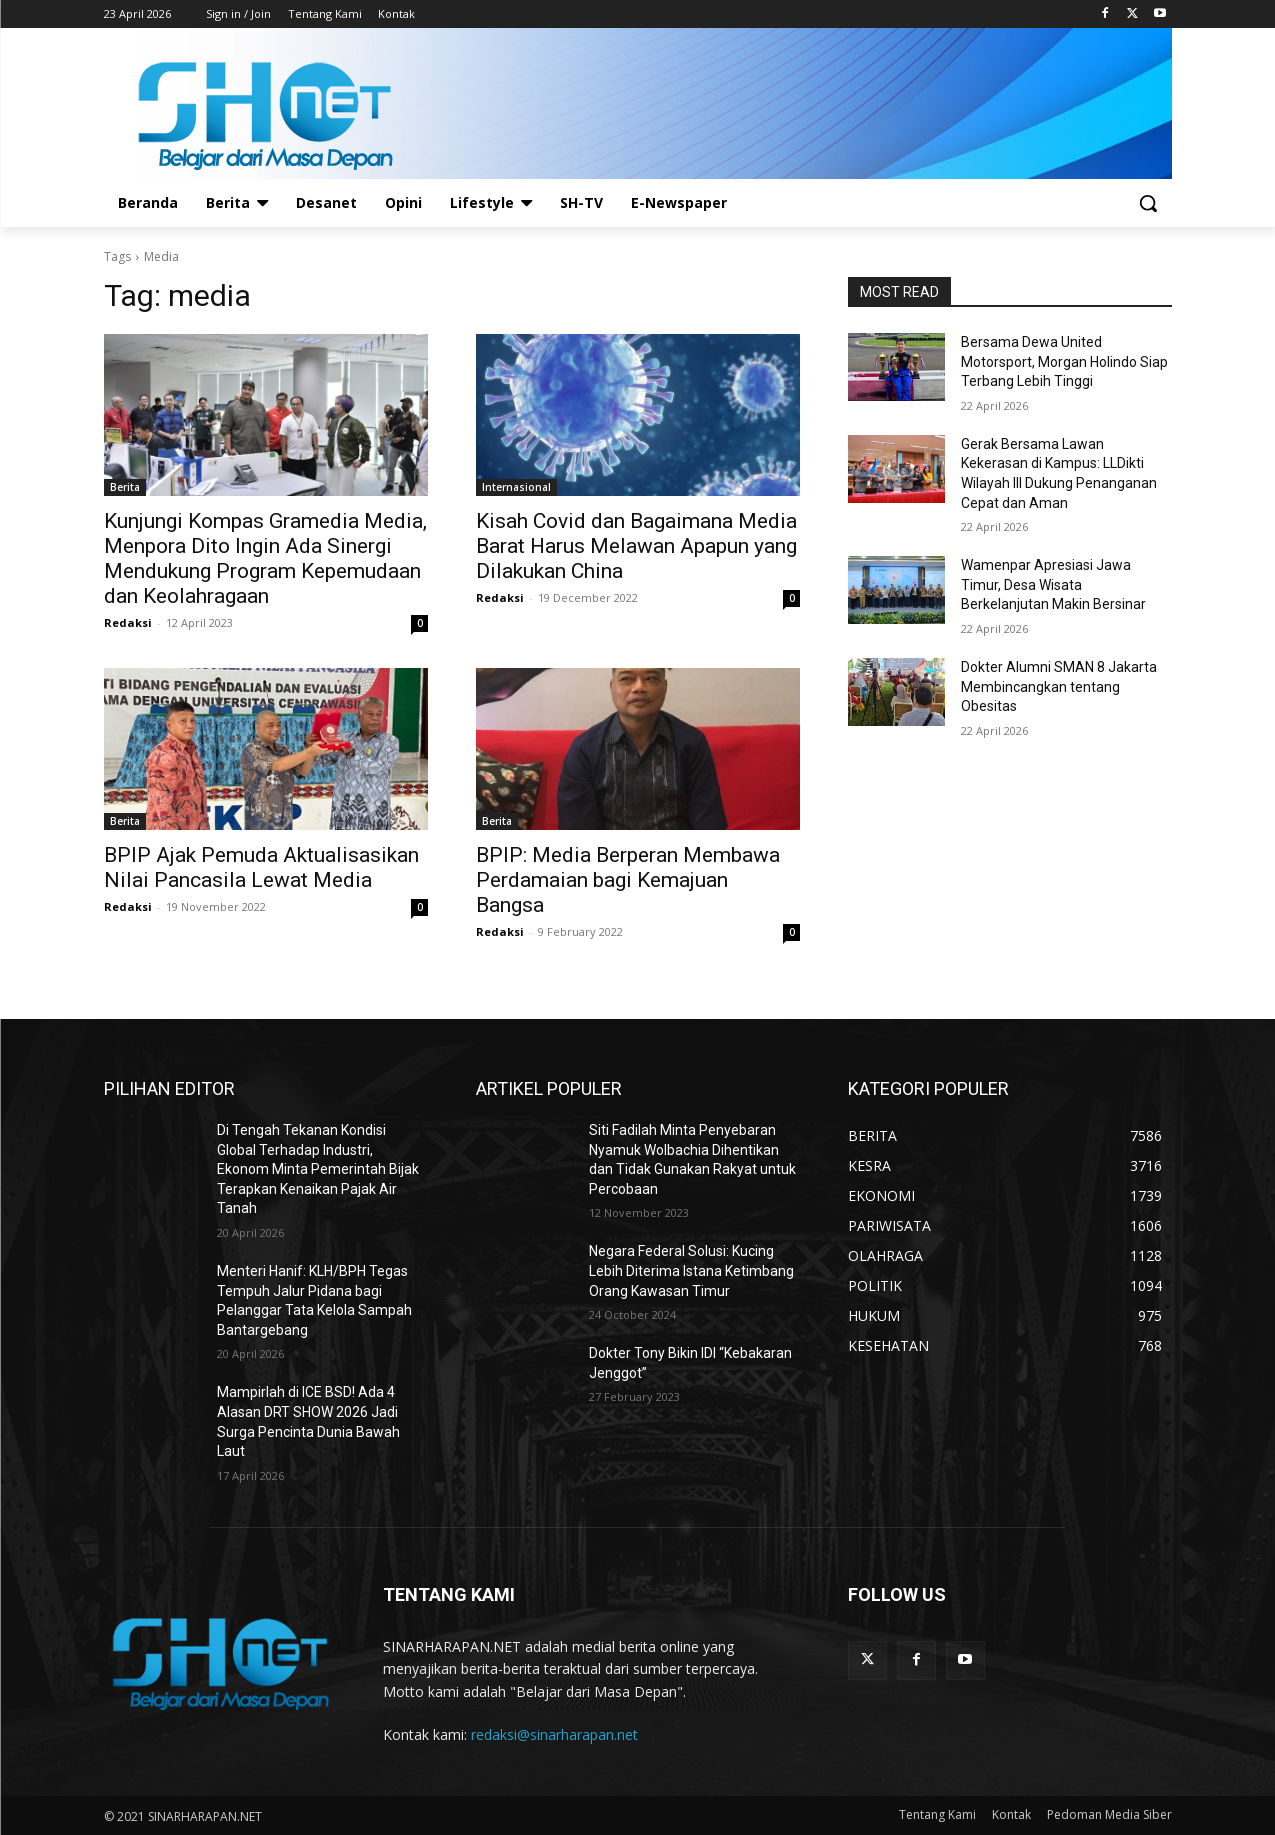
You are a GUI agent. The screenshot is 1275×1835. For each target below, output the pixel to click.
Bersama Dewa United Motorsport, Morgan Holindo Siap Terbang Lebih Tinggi (1064, 361)
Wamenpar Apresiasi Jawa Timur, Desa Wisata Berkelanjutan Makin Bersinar (1053, 584)
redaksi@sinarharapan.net (554, 1734)
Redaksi (128, 622)
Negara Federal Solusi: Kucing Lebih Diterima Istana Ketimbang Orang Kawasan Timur (691, 1270)
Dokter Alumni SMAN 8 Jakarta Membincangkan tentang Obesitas (1059, 686)
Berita (125, 487)
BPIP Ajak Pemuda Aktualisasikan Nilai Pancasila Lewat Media (261, 867)
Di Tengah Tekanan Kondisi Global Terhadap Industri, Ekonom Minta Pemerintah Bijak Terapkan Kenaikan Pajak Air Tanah (318, 1169)
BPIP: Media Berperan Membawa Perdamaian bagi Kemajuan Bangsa (628, 880)
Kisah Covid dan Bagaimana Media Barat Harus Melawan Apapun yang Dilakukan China (636, 546)
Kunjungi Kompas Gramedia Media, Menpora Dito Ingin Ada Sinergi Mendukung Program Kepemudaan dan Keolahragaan (265, 558)
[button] (1148, 203)
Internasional (516, 487)
